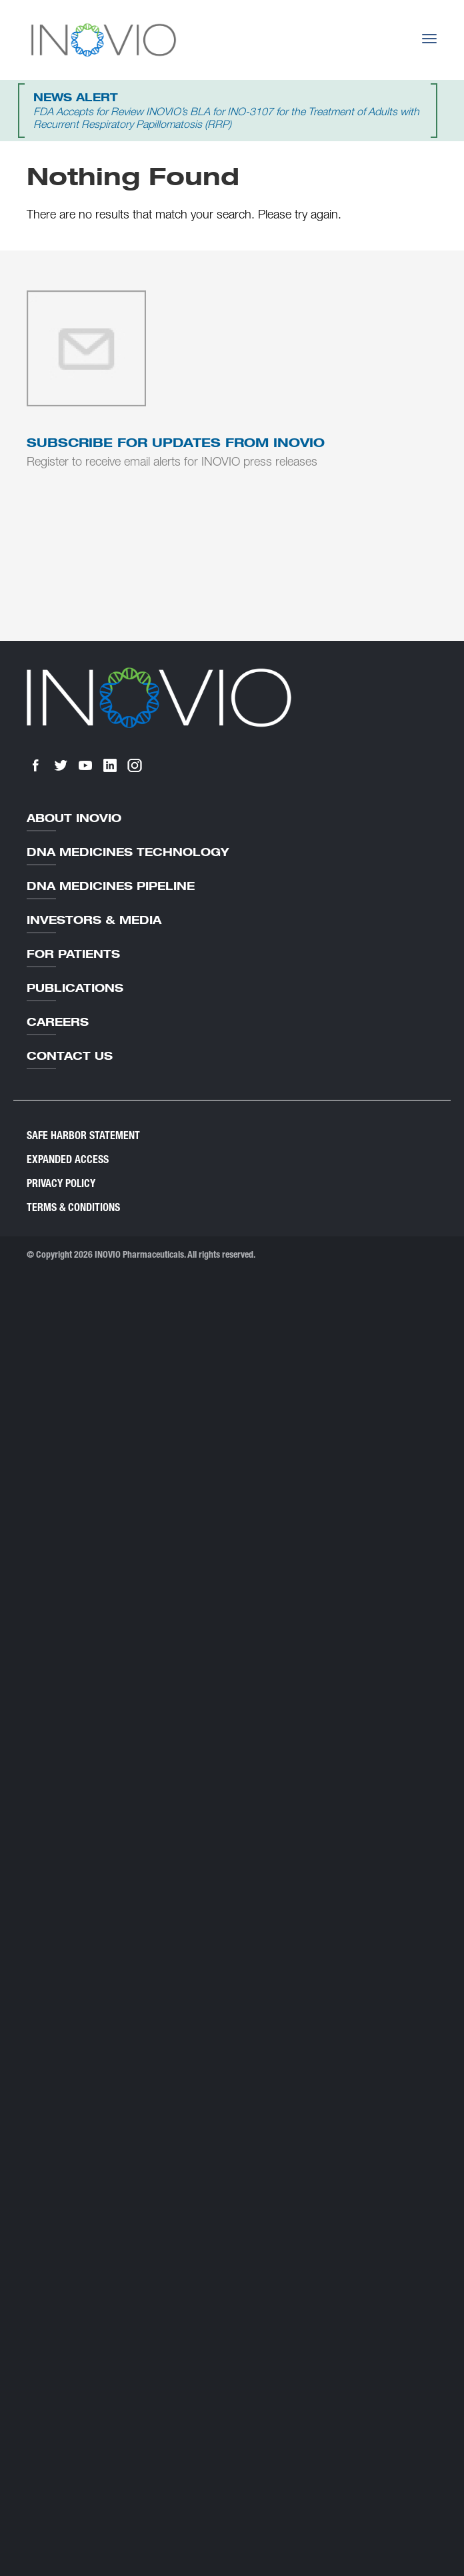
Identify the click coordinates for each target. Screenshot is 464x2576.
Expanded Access (68, 1159)
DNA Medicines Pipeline (111, 886)
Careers (58, 1022)
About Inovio (74, 818)
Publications (75, 988)
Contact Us (70, 1056)
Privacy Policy (61, 1183)
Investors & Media (94, 920)
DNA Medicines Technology (128, 852)
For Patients (73, 954)
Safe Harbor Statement (83, 1135)
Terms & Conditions (73, 1207)
